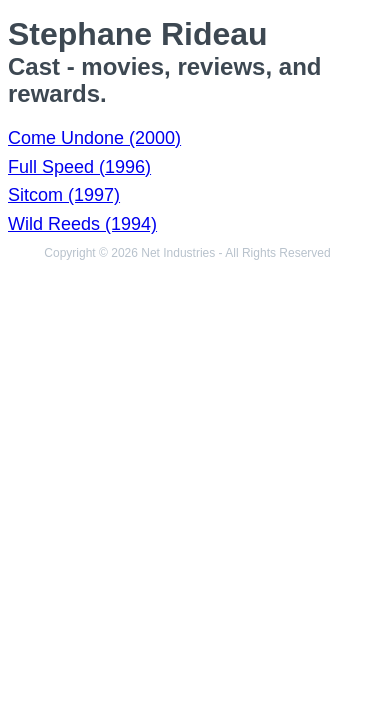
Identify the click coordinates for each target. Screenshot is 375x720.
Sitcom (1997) (64, 195)
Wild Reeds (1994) (82, 224)
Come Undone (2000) (94, 138)
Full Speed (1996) (79, 167)
